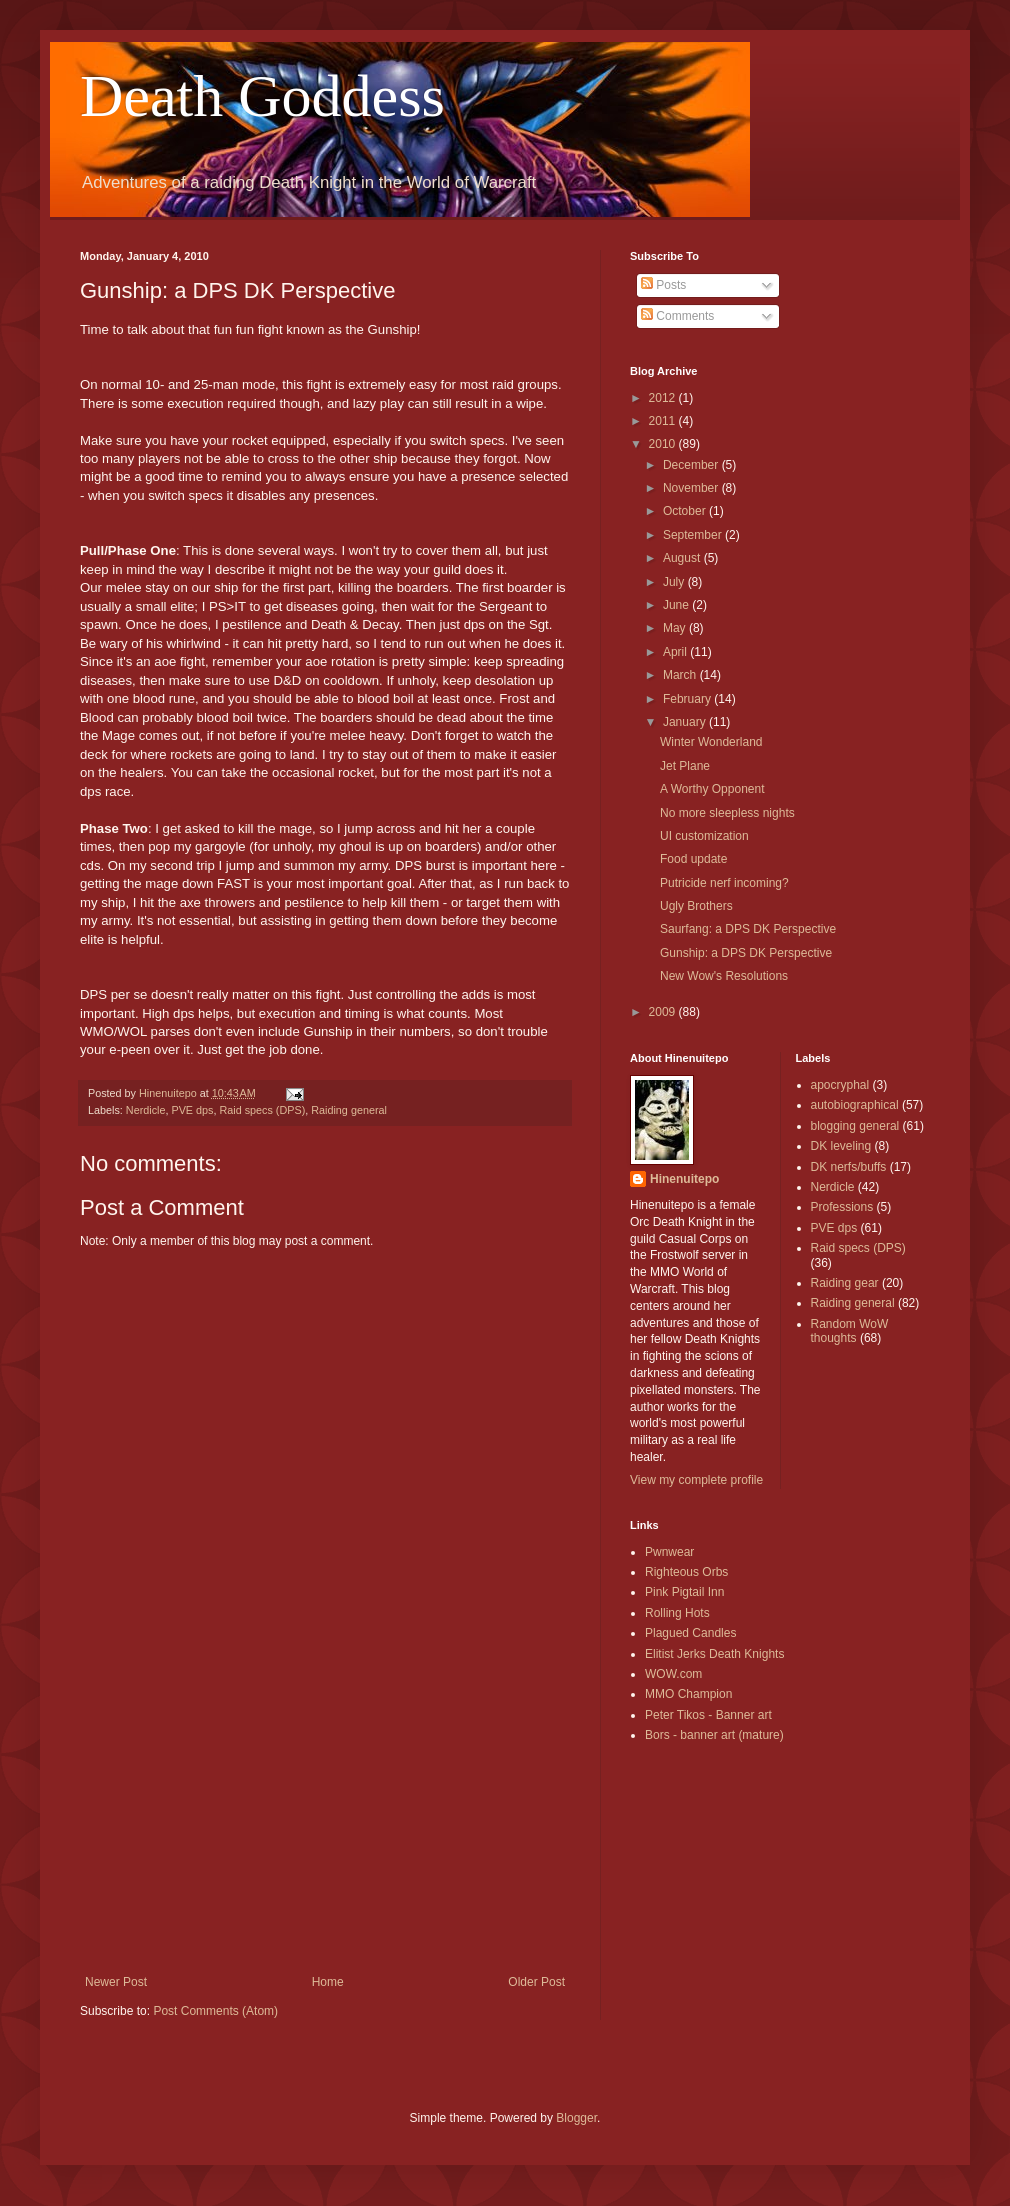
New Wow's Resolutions (724, 976)
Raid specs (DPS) (262, 1110)
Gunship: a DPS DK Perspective (746, 953)
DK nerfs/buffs (849, 1167)
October (686, 511)
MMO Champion (688, 1694)
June (677, 605)
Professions (842, 1207)
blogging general (855, 1126)
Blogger (576, 2118)
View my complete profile (696, 1480)
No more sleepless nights (727, 813)
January (686, 722)
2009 (664, 1012)
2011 (664, 421)
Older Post (536, 1982)
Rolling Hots (677, 1613)
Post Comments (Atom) (215, 2011)
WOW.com (673, 1674)
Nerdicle (146, 1110)
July (675, 582)
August (683, 558)
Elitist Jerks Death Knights (714, 1654)
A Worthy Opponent (712, 789)
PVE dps (192, 1110)
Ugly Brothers (696, 906)
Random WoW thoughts (850, 1331)
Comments (677, 316)
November (692, 488)
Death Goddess (262, 96)
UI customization (704, 836)
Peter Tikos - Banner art (708, 1715)
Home (328, 1982)
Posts (663, 285)
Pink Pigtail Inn (684, 1592)
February (688, 699)
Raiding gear (845, 1283)
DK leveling (841, 1146)
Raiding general (349, 1110)
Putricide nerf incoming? (724, 883)
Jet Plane (685, 766)
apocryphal (840, 1085)
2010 (664, 444)
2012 (664, 398)
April (676, 652)
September (694, 535)
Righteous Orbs (686, 1572)
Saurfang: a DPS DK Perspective (748, 929)
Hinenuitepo (684, 1179)
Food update (693, 859)
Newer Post (116, 1982)
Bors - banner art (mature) (714, 1735)
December (692, 465)
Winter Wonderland (711, 742)
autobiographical (855, 1105)
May (676, 628)
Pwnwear (669, 1552)
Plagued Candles (690, 1633)
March (681, 675)
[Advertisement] (325, 1825)
